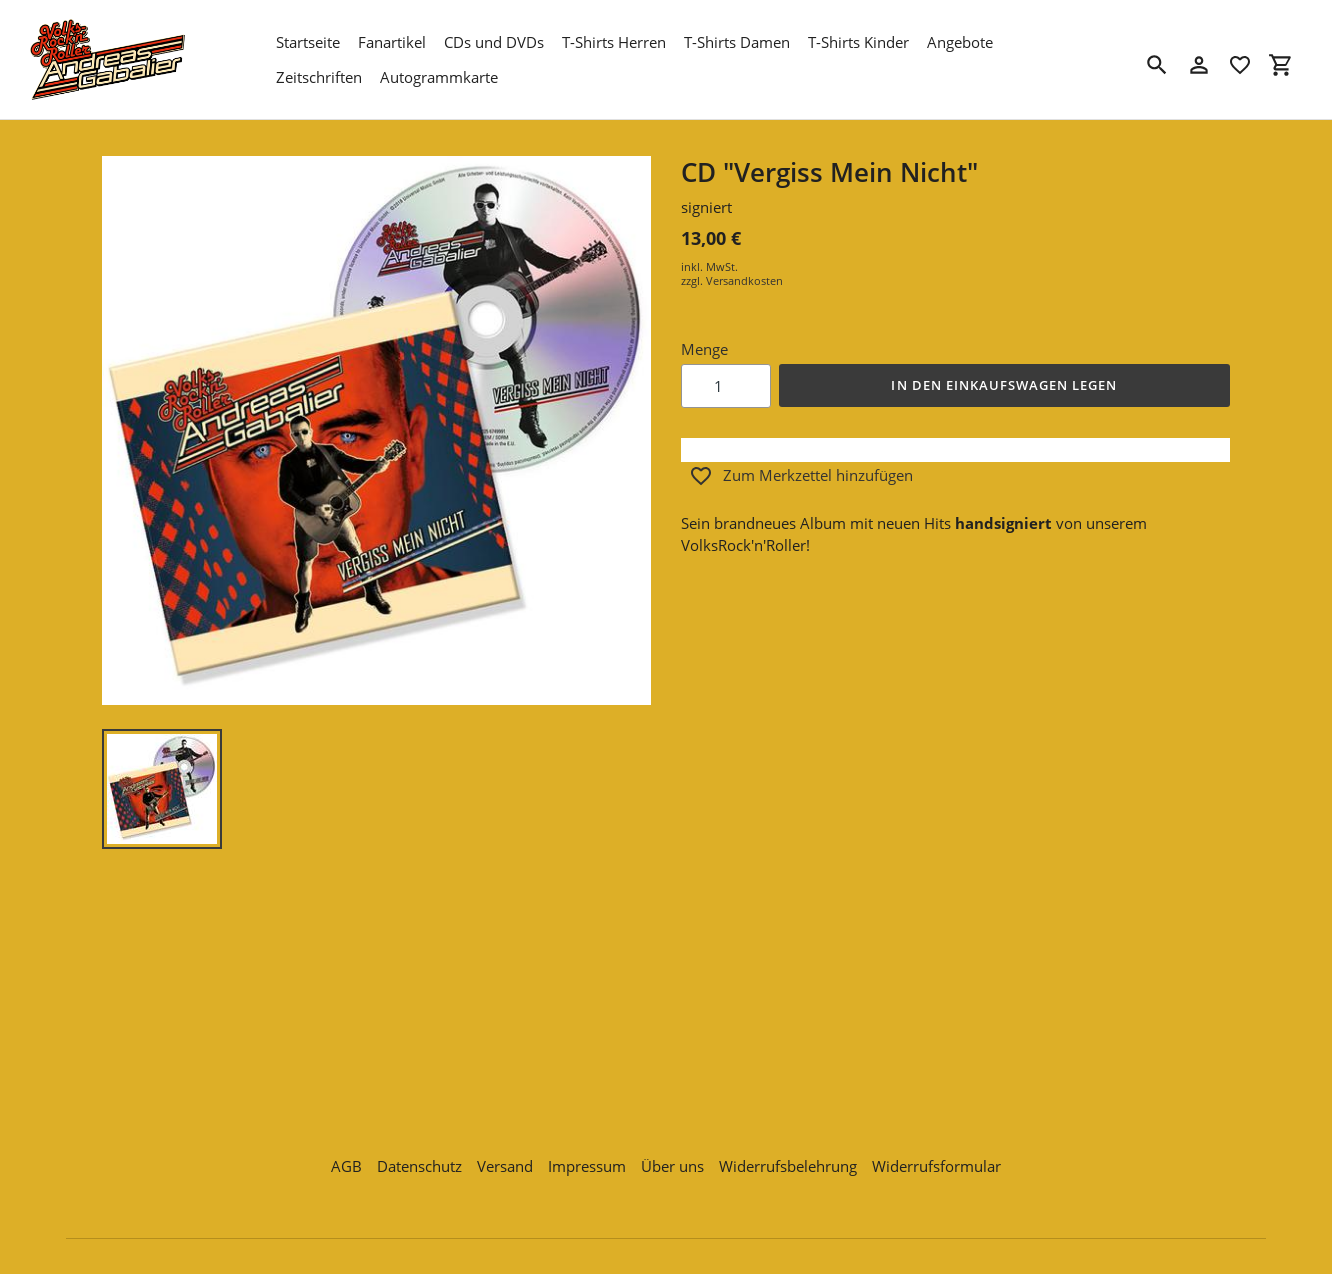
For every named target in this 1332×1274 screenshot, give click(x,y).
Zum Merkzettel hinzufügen (801, 476)
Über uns (672, 1161)
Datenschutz (419, 1161)
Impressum (587, 1161)
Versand (505, 1161)
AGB (346, 1161)
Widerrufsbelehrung (788, 1161)
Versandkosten (744, 280)
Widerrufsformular (936, 1161)
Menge (704, 349)
